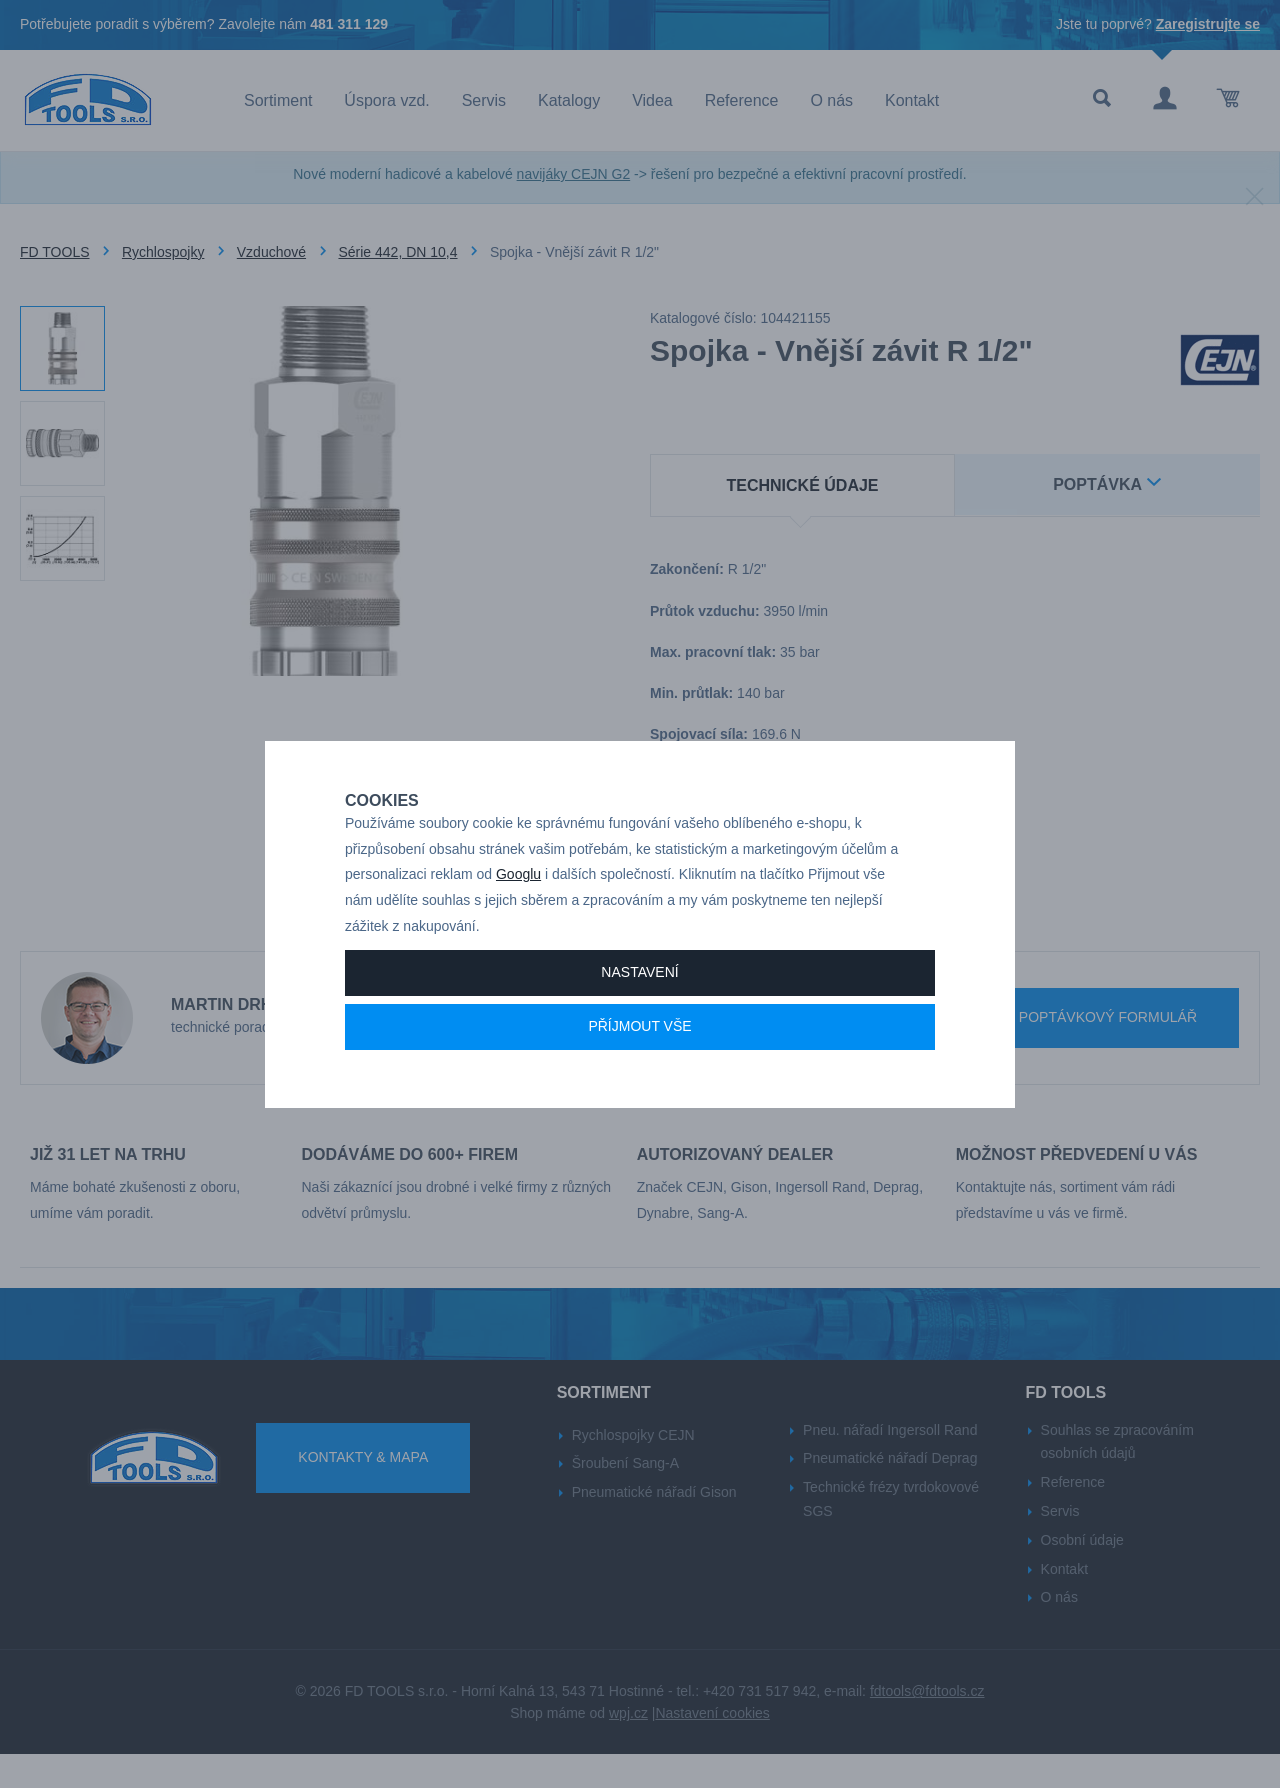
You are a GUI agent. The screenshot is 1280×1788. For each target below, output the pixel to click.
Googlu (518, 904)
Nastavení (639, 1002)
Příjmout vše (639, 1056)
